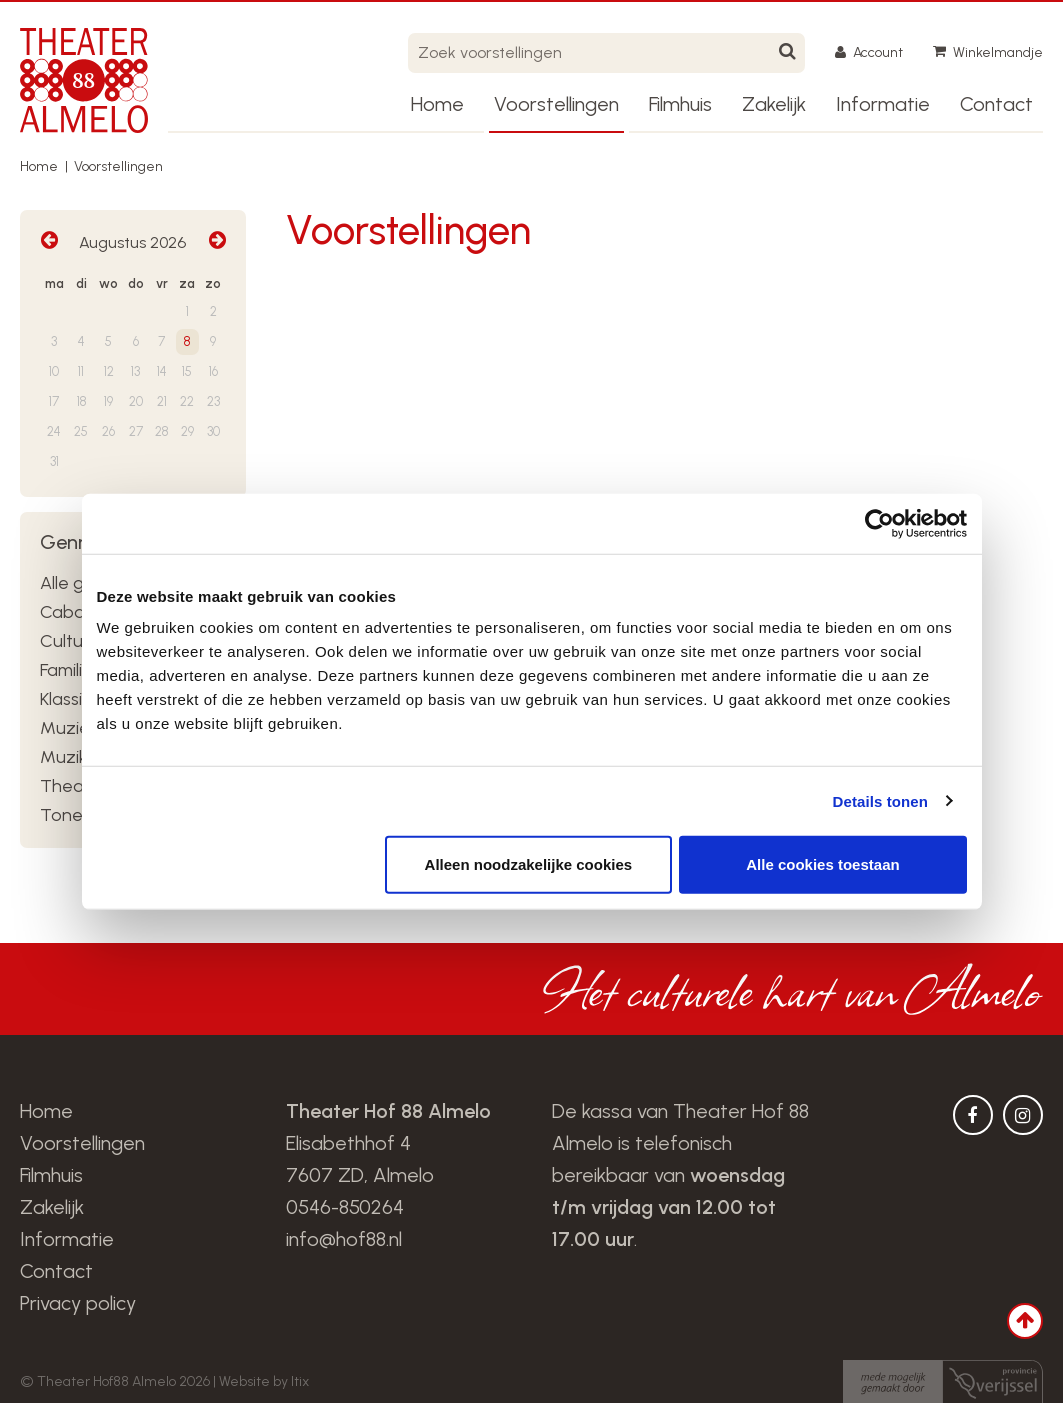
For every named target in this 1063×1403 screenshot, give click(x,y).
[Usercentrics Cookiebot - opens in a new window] (879, 523)
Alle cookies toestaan (822, 864)
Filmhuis (680, 104)
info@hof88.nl (344, 1239)
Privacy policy (78, 1303)
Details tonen (880, 800)
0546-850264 (345, 1207)
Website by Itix (264, 1381)
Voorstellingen (556, 104)
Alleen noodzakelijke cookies (529, 864)
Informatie (883, 104)
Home (437, 104)
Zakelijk (774, 104)
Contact (996, 104)
